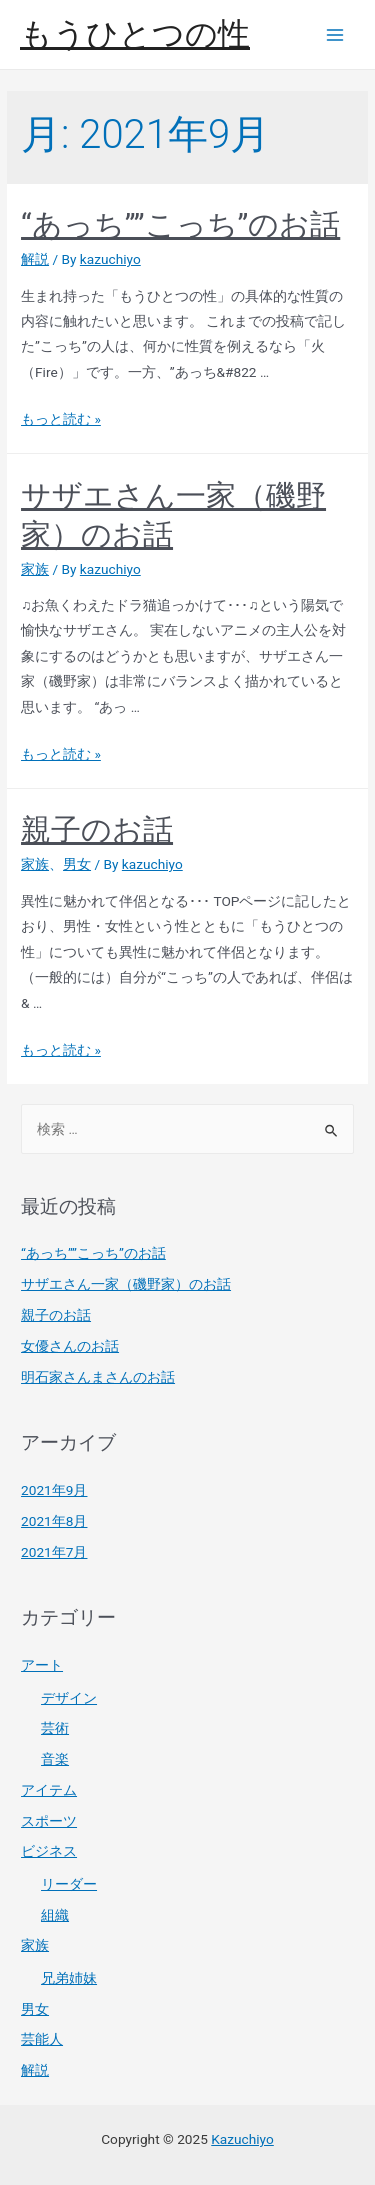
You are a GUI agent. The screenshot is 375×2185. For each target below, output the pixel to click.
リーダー (69, 1884)
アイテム (49, 1790)
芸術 (55, 1728)
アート (42, 1665)
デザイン (69, 1698)
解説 (35, 259)
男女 (77, 864)
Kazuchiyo (242, 2139)
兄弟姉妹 (69, 1978)
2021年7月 (54, 1552)
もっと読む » (61, 419)
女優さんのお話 (70, 1346)
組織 (55, 1915)
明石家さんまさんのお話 (98, 1377)
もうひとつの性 (135, 34)
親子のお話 (97, 829)
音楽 (55, 1759)
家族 (35, 569)
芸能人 (42, 2039)
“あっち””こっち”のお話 (180, 224)
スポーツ (49, 1821)
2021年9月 (54, 1490)
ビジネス (49, 1851)
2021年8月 (54, 1521)
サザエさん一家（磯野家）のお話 (126, 1284)
